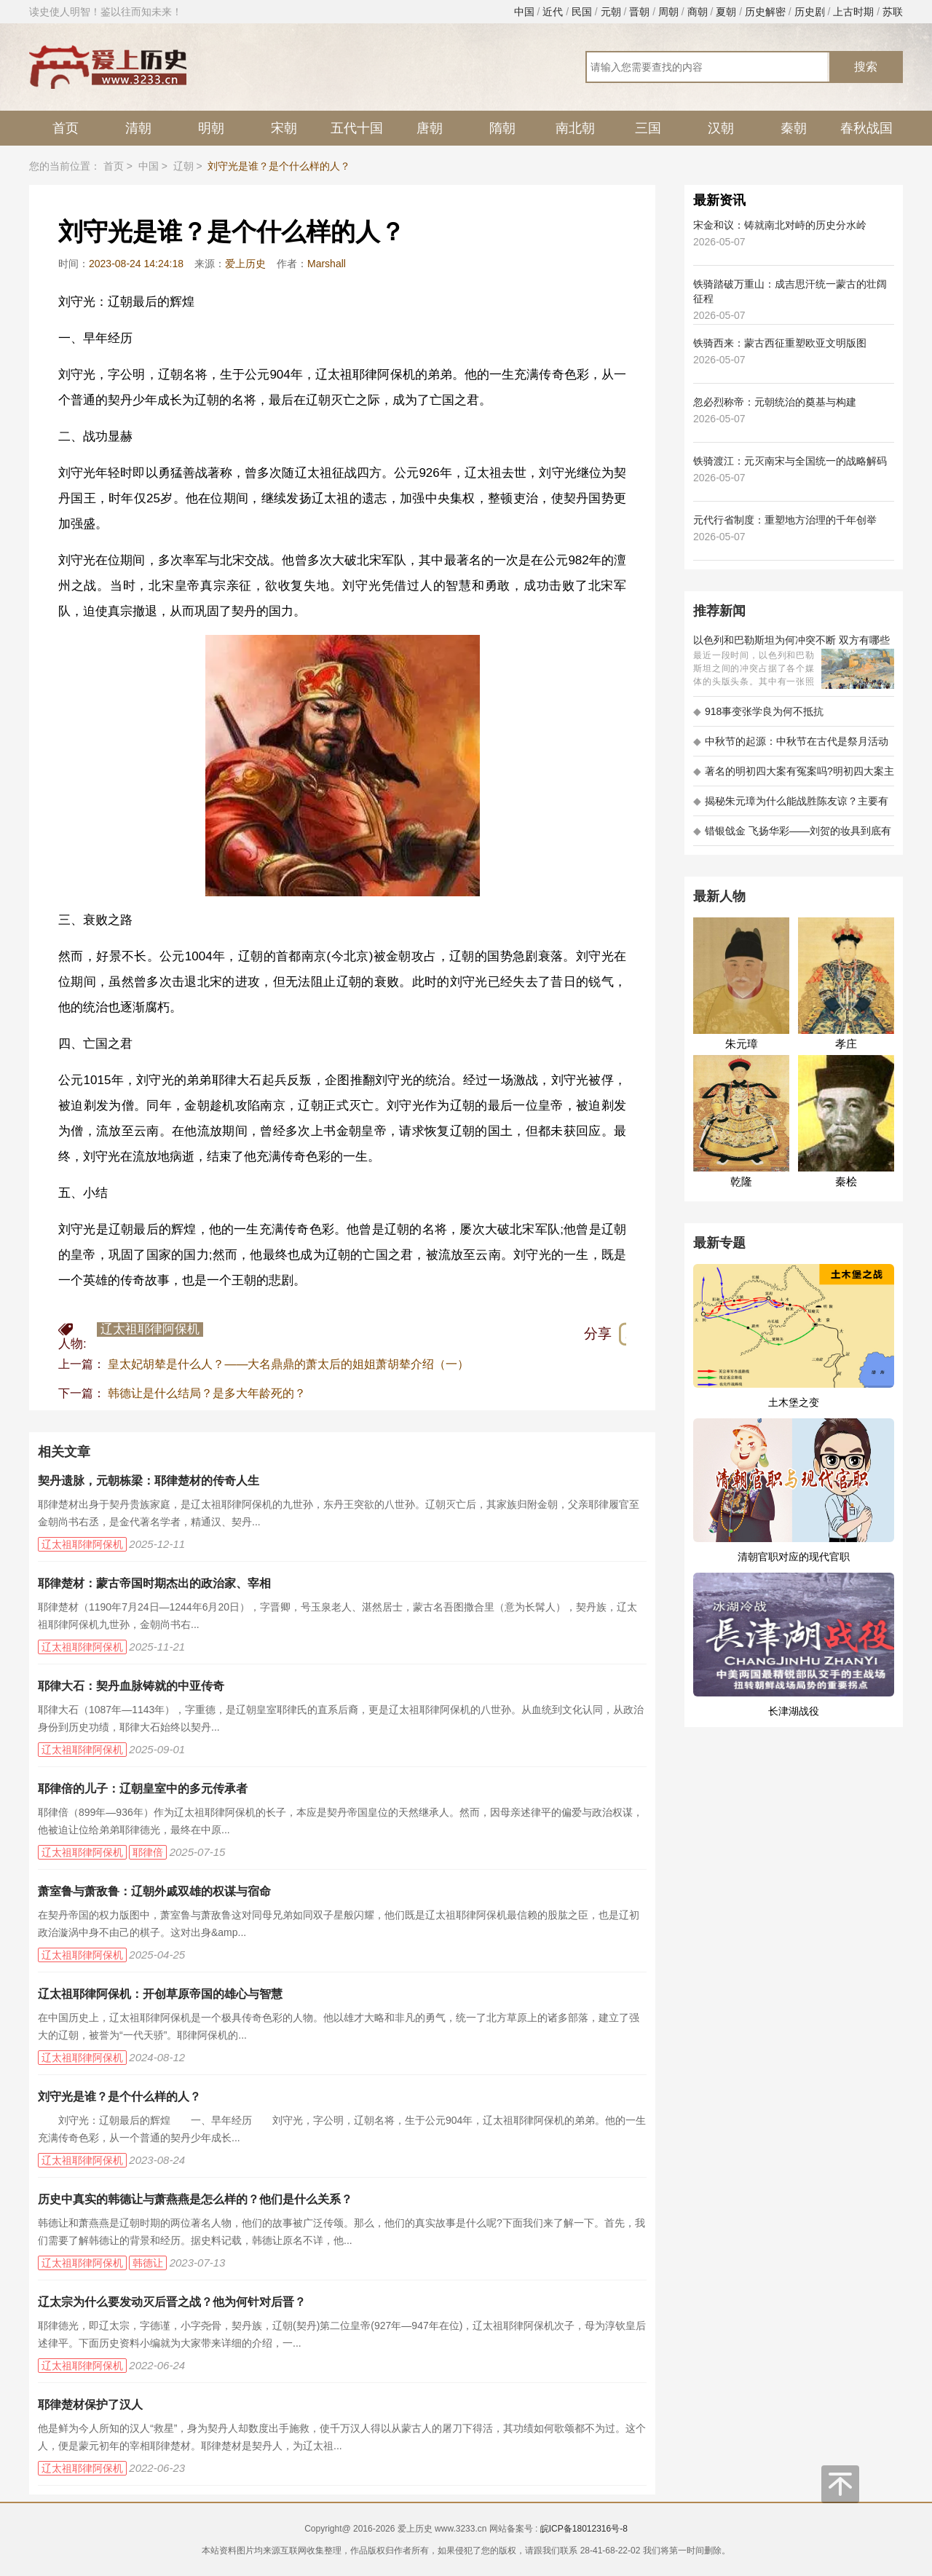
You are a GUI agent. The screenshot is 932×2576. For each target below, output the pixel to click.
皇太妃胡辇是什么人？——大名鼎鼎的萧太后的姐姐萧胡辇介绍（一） (288, 1364)
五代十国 (357, 128)
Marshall (326, 263)
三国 (648, 128)
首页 (65, 128)
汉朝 (721, 128)
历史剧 (809, 11)
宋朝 (284, 128)
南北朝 (575, 128)
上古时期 (853, 11)
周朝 (668, 11)
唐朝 (429, 128)
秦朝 (794, 128)
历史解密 (765, 11)
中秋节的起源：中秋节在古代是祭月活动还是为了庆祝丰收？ (790, 745)
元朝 (611, 11)
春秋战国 (866, 128)
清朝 (138, 128)
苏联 (892, 11)
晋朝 (639, 11)
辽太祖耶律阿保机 (150, 1329)
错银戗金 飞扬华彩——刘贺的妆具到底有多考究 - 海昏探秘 (792, 835)
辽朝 (183, 166)
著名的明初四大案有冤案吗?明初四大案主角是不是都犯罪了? (793, 775)
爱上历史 (245, 263)
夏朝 (726, 11)
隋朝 (502, 128)
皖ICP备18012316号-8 (584, 2529)
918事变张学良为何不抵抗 (758, 711)
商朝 (697, 11)
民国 (582, 11)
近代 (552, 11)
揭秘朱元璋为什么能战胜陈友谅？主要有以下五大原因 (790, 805)
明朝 (211, 128)
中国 (524, 11)
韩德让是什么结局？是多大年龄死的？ (207, 1393)
